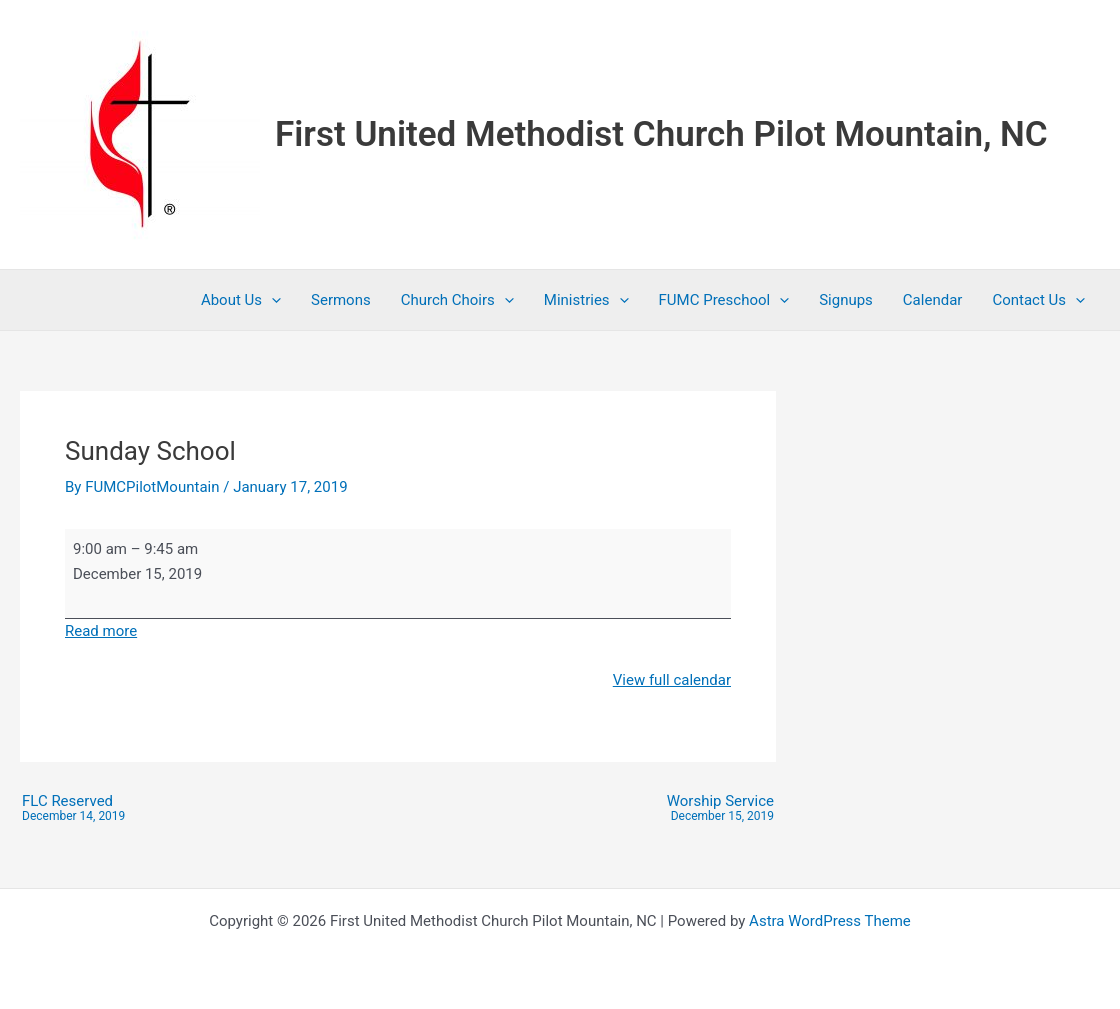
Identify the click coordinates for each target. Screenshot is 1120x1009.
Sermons (341, 300)
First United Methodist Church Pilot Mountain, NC (661, 134)
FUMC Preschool (724, 300)
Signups (846, 300)
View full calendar (672, 680)
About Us (241, 300)
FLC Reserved (73, 809)
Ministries (586, 300)
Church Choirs (457, 300)
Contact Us (1038, 300)
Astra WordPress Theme (830, 921)
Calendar (933, 300)
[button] (271, 300)
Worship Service (720, 809)
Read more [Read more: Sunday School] (101, 631)
